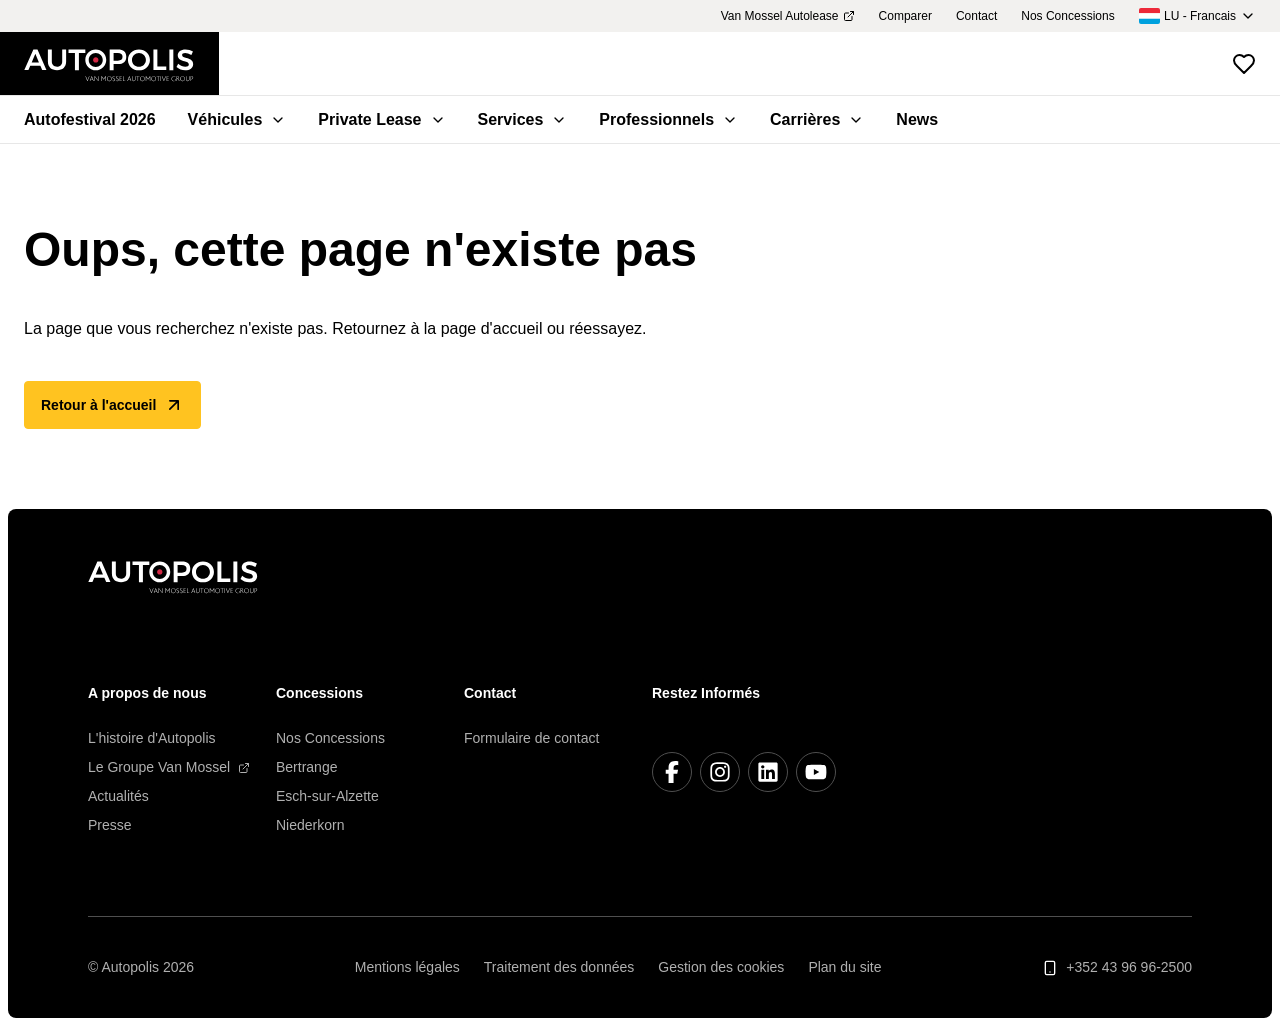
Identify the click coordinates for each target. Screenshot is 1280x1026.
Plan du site (844, 967)
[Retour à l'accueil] (121, 64)
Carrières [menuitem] (817, 119)
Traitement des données (559, 967)
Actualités (118, 796)
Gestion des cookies (721, 967)
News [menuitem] (917, 119)
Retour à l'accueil (112, 405)
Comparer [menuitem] (905, 16)
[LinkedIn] (768, 772)
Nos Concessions (330, 738)
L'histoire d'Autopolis (152, 738)
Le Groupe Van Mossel (169, 767)
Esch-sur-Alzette (327, 796)
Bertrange (306, 767)
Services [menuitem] (523, 119)
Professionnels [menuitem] (668, 119)
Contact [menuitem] (976, 16)
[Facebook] (672, 772)
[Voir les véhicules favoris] (1244, 64)
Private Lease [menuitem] (381, 119)
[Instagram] (720, 772)
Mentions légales (407, 967)
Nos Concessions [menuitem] (1067, 16)
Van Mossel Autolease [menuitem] (788, 16)
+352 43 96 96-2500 (1117, 967)
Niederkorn (310, 825)
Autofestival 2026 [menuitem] (90, 119)
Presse (110, 825)
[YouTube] (816, 772)
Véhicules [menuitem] (237, 119)
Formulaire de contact (531, 738)
